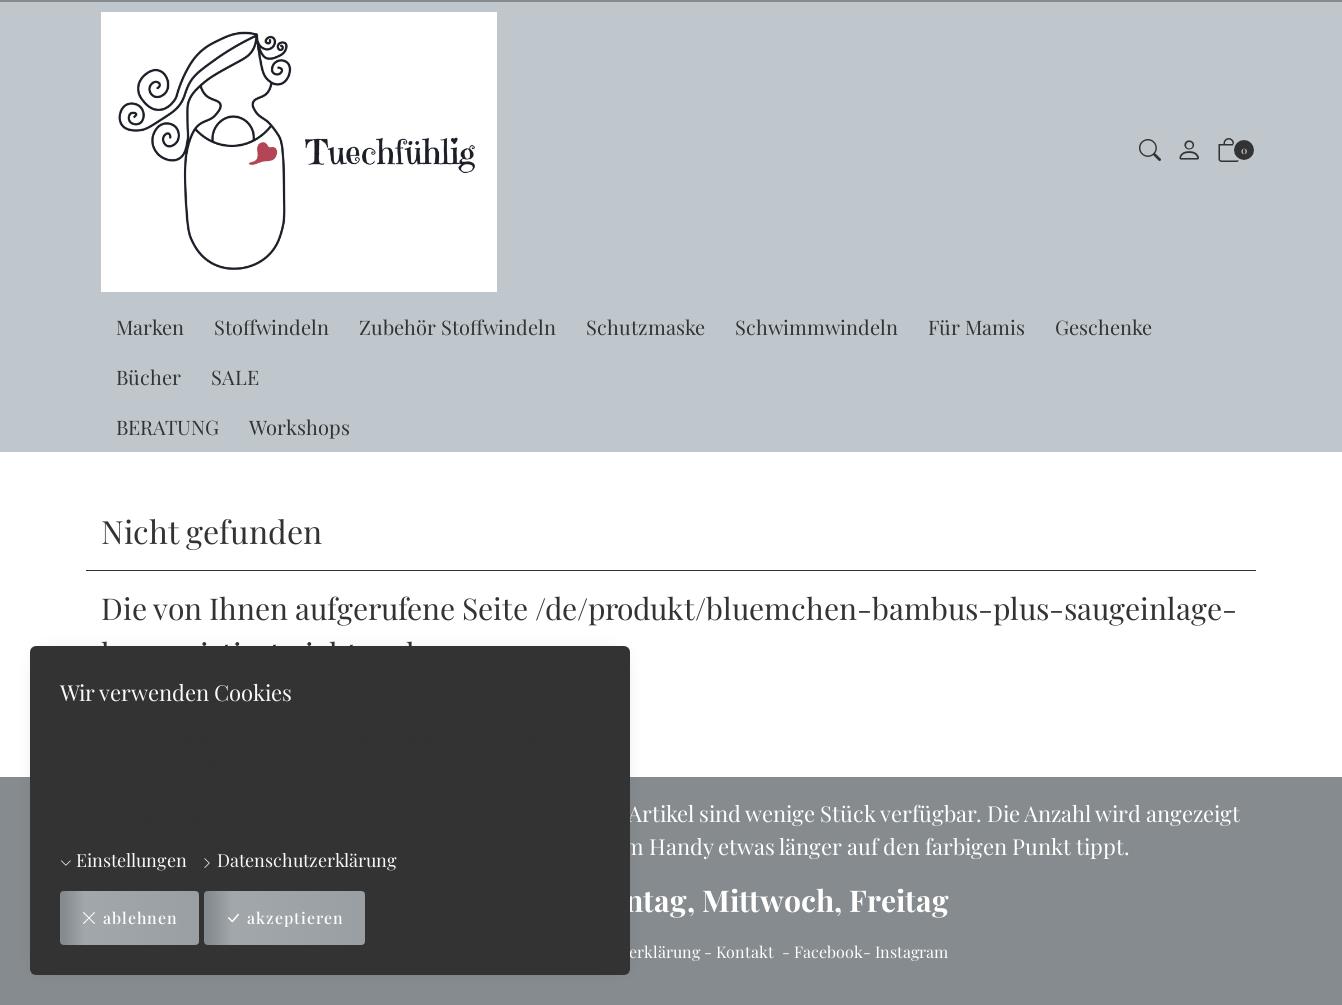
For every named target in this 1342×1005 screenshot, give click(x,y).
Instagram (911, 951)
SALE (235, 376)
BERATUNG (167, 426)
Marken (150, 326)
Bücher (148, 376)
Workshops (299, 426)
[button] (1150, 152)
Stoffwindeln (271, 326)
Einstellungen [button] (123, 860)
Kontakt (745, 951)
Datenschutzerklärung (299, 860)
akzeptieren (285, 918)
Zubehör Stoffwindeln (457, 326)
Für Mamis (976, 326)
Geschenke (1103, 326)
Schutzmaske (645, 326)
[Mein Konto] (1189, 152)
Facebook (828, 951)
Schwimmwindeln (816, 326)
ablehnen (130, 918)
